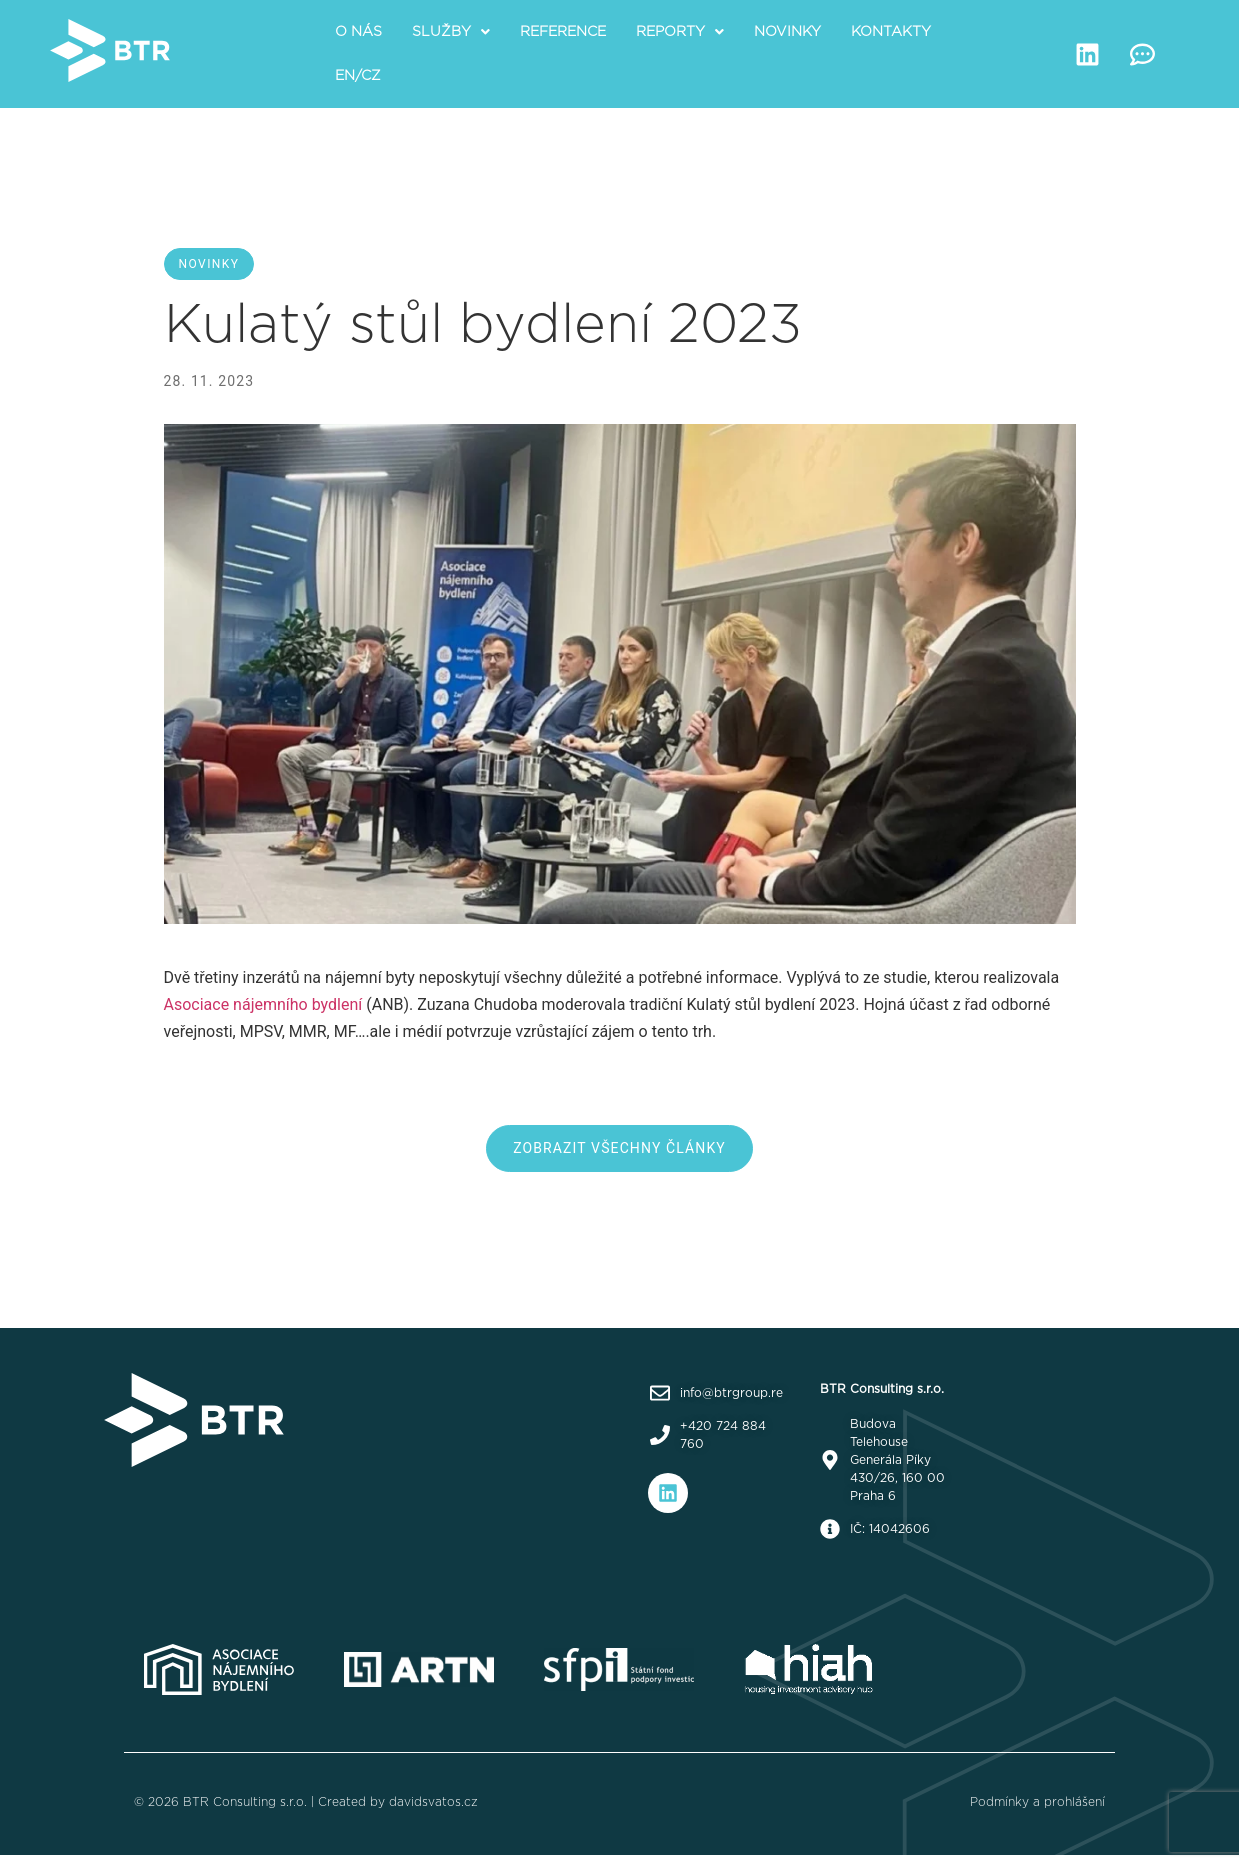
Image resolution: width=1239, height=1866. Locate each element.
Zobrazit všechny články (619, 1148)
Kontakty (891, 32)
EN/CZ (358, 76)
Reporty (680, 32)
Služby (451, 32)
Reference (563, 32)
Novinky (787, 32)
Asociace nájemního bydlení (263, 1004)
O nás (358, 32)
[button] (451, 32)
